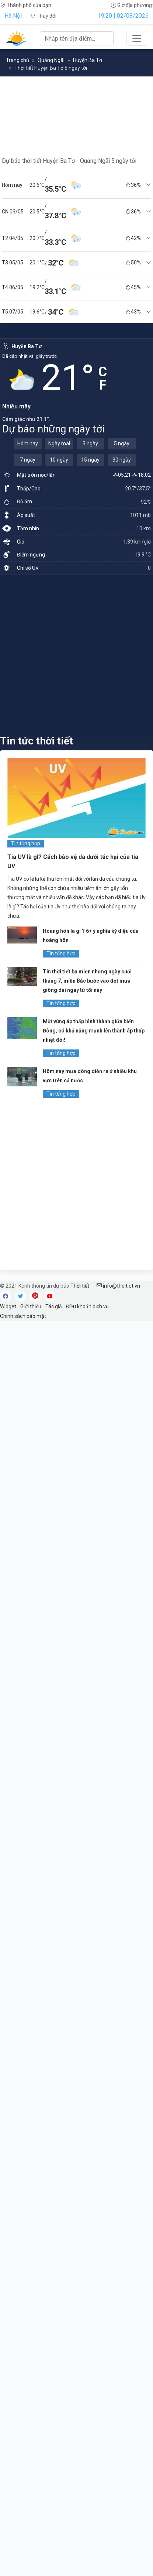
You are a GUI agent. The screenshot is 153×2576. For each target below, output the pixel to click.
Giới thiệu (30, 1306)
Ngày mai (59, 443)
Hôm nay (27, 443)
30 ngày (121, 460)
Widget (8, 1306)
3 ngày (90, 443)
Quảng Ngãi (51, 60)
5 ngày (121, 443)
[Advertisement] (76, 654)
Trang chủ (17, 60)
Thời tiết (79, 1286)
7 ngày (27, 460)
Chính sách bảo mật (23, 1316)
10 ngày (59, 460)
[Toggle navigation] (136, 38)
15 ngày (90, 460)
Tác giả (53, 1306)
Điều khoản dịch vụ (87, 1306)
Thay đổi (43, 16)
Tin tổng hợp (25, 843)
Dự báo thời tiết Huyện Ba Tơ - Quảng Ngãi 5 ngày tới (69, 160)
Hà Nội (13, 15)
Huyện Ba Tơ (87, 60)
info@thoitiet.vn (118, 1286)
